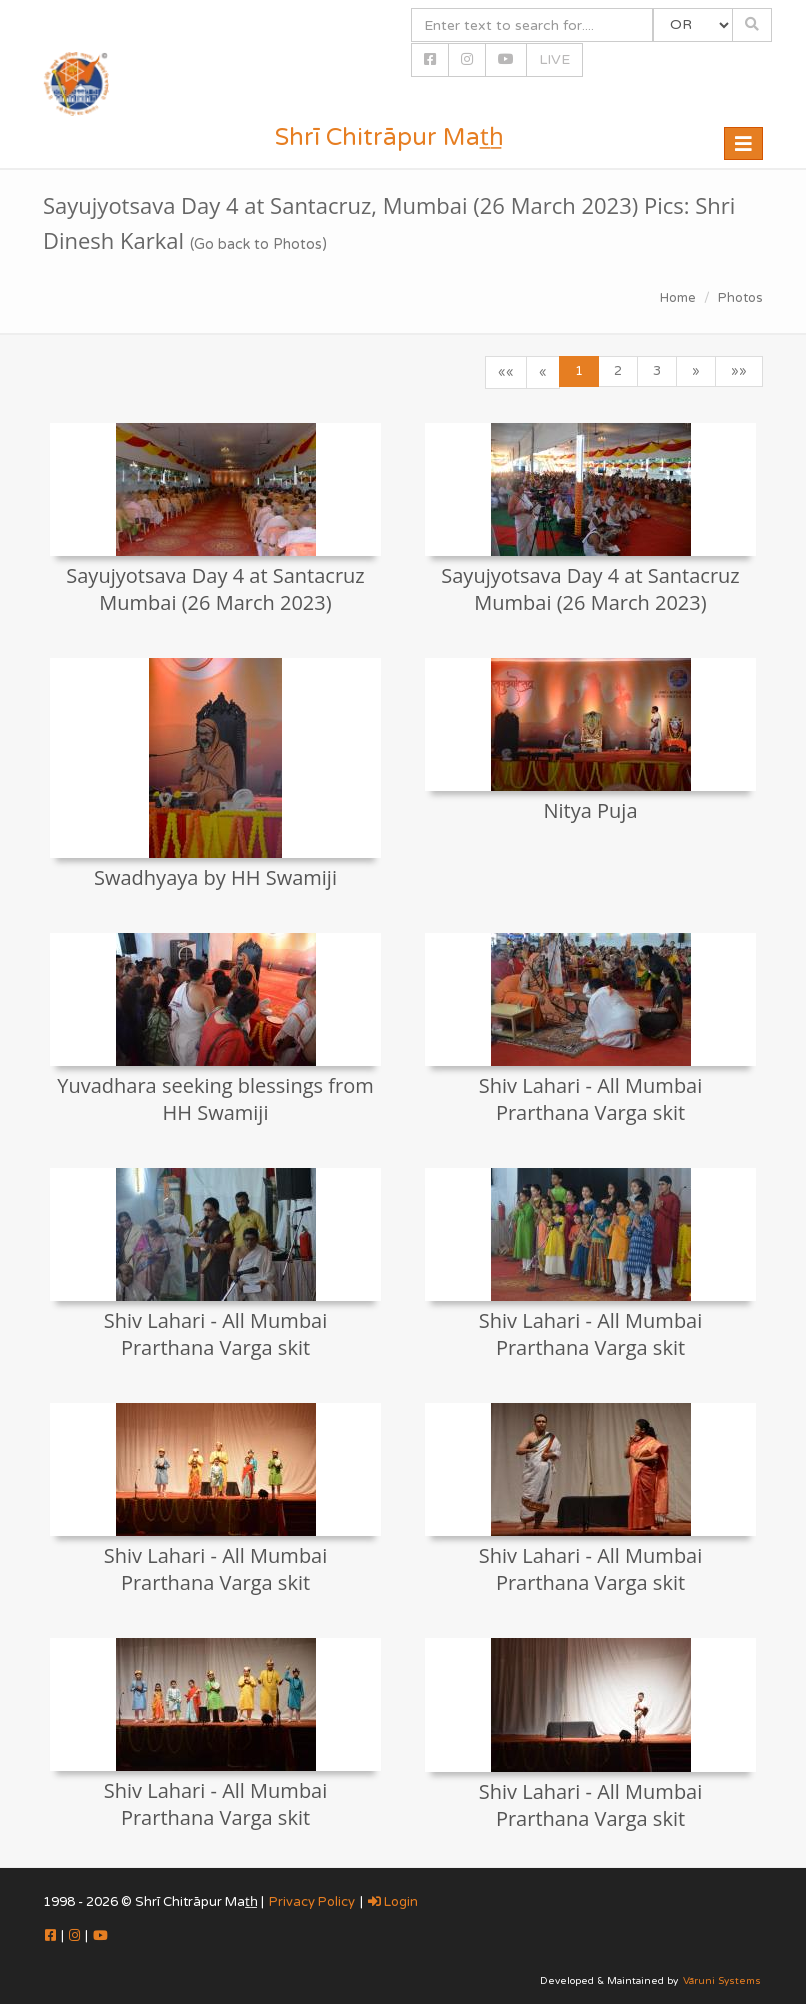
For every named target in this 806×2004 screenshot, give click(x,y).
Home (678, 298)
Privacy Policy (312, 1902)
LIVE (554, 59)
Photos (740, 298)
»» (739, 371)
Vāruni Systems (722, 1981)
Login (393, 1902)
